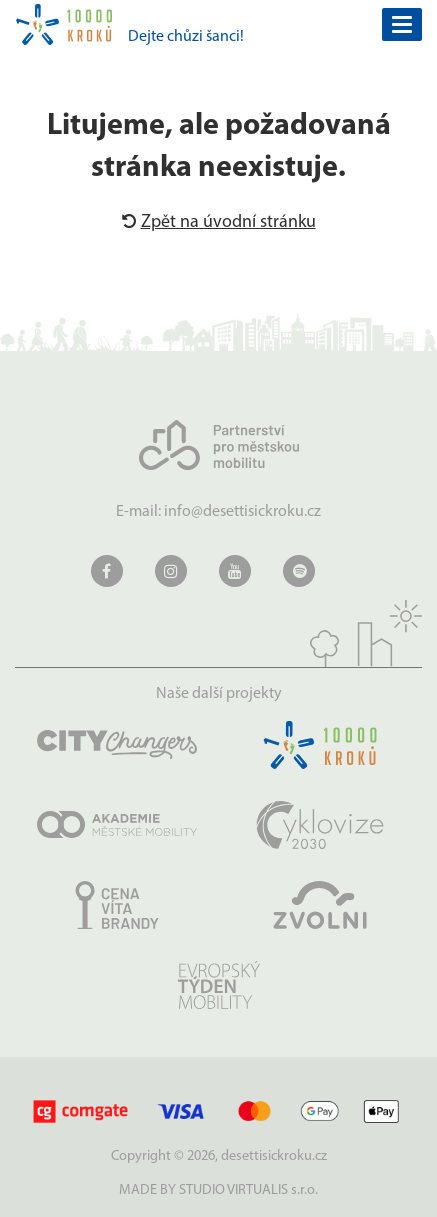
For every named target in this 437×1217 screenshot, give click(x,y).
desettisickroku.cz (274, 1156)
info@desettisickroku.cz (242, 512)
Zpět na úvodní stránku (219, 222)
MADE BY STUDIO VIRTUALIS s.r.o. (218, 1190)
